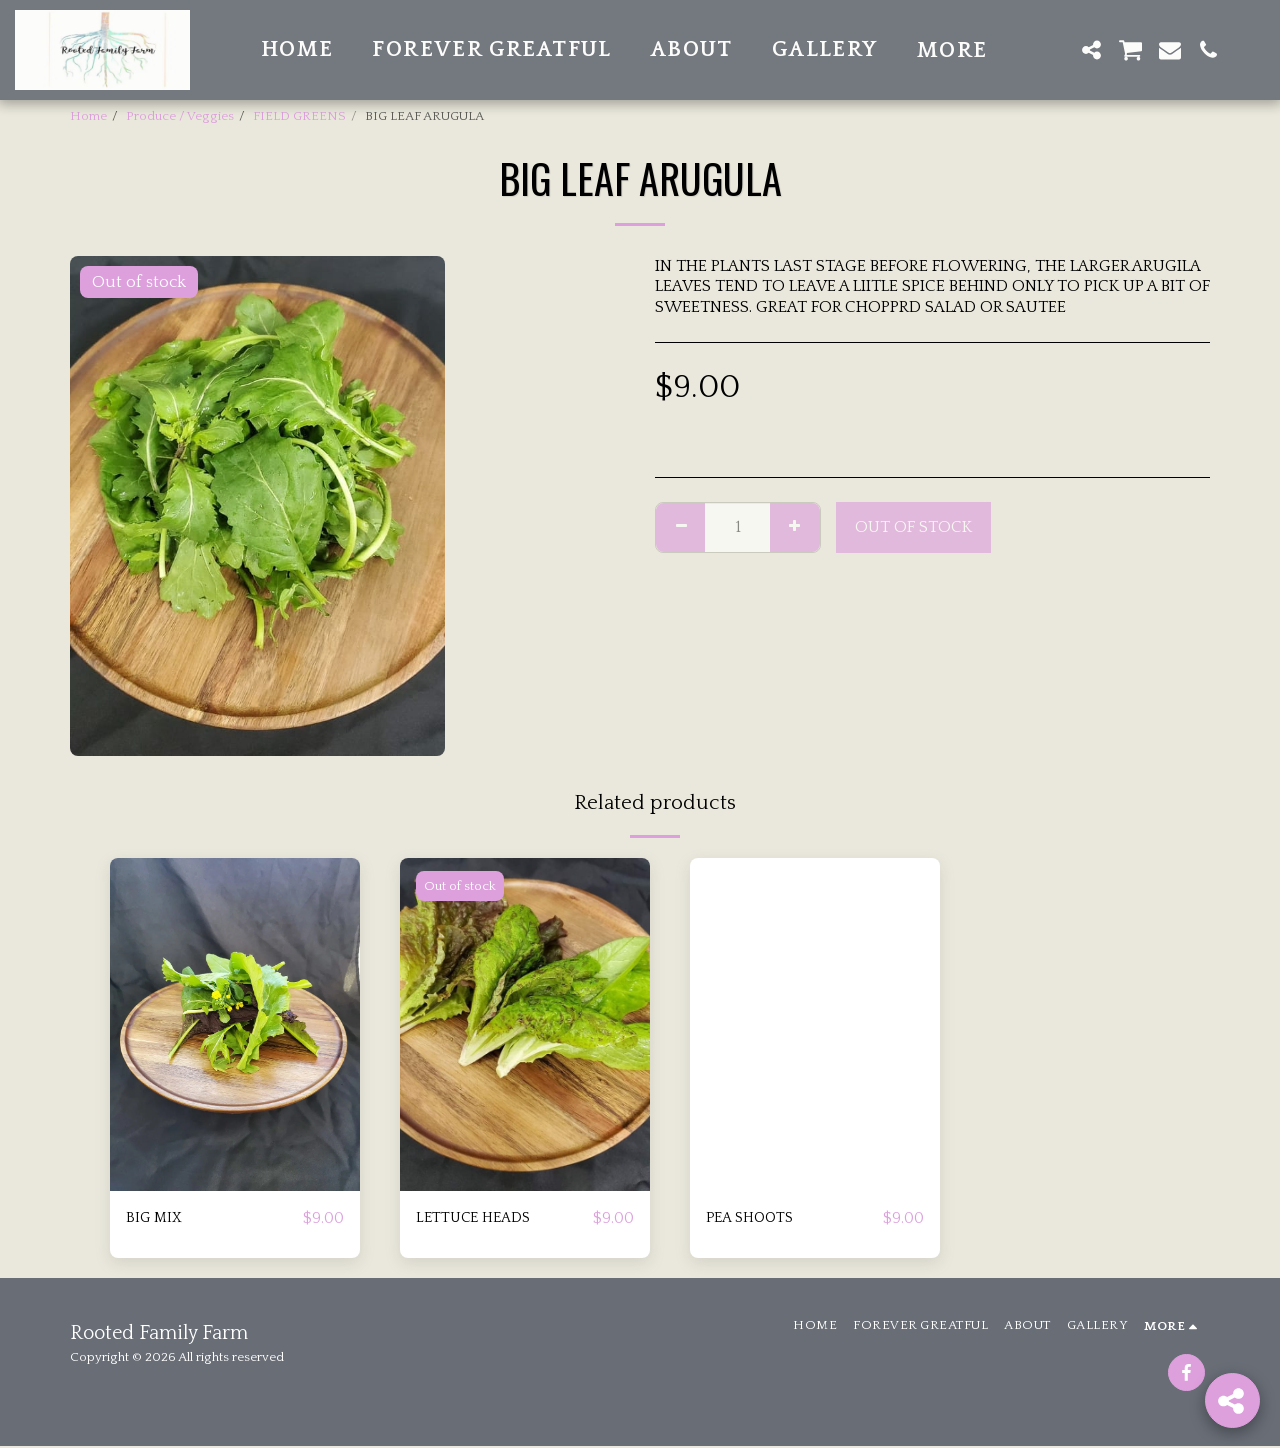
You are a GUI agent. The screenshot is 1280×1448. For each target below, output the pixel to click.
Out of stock (913, 527)
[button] (1054, 50)
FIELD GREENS (299, 116)
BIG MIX (156, 1219)
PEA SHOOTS (755, 1219)
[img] (235, 1024)
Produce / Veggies (180, 116)
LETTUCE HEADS (479, 1219)
